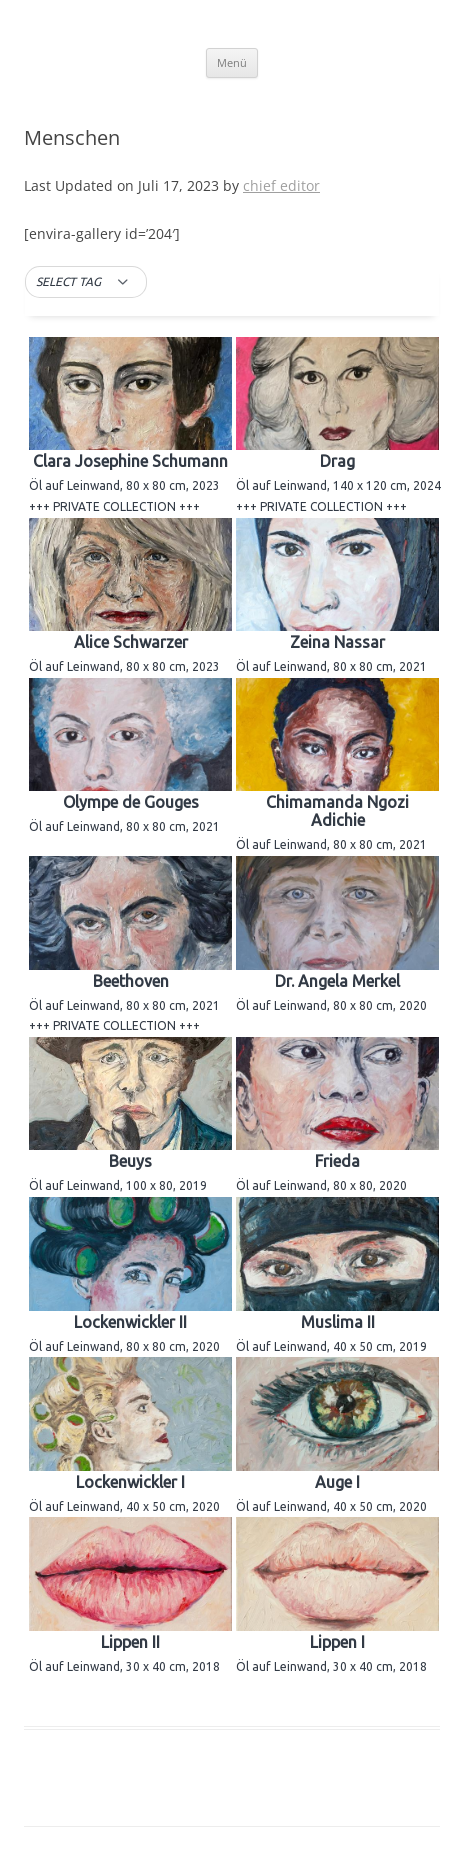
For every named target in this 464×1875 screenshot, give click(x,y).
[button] (86, 282)
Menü (232, 62)
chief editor (281, 185)
